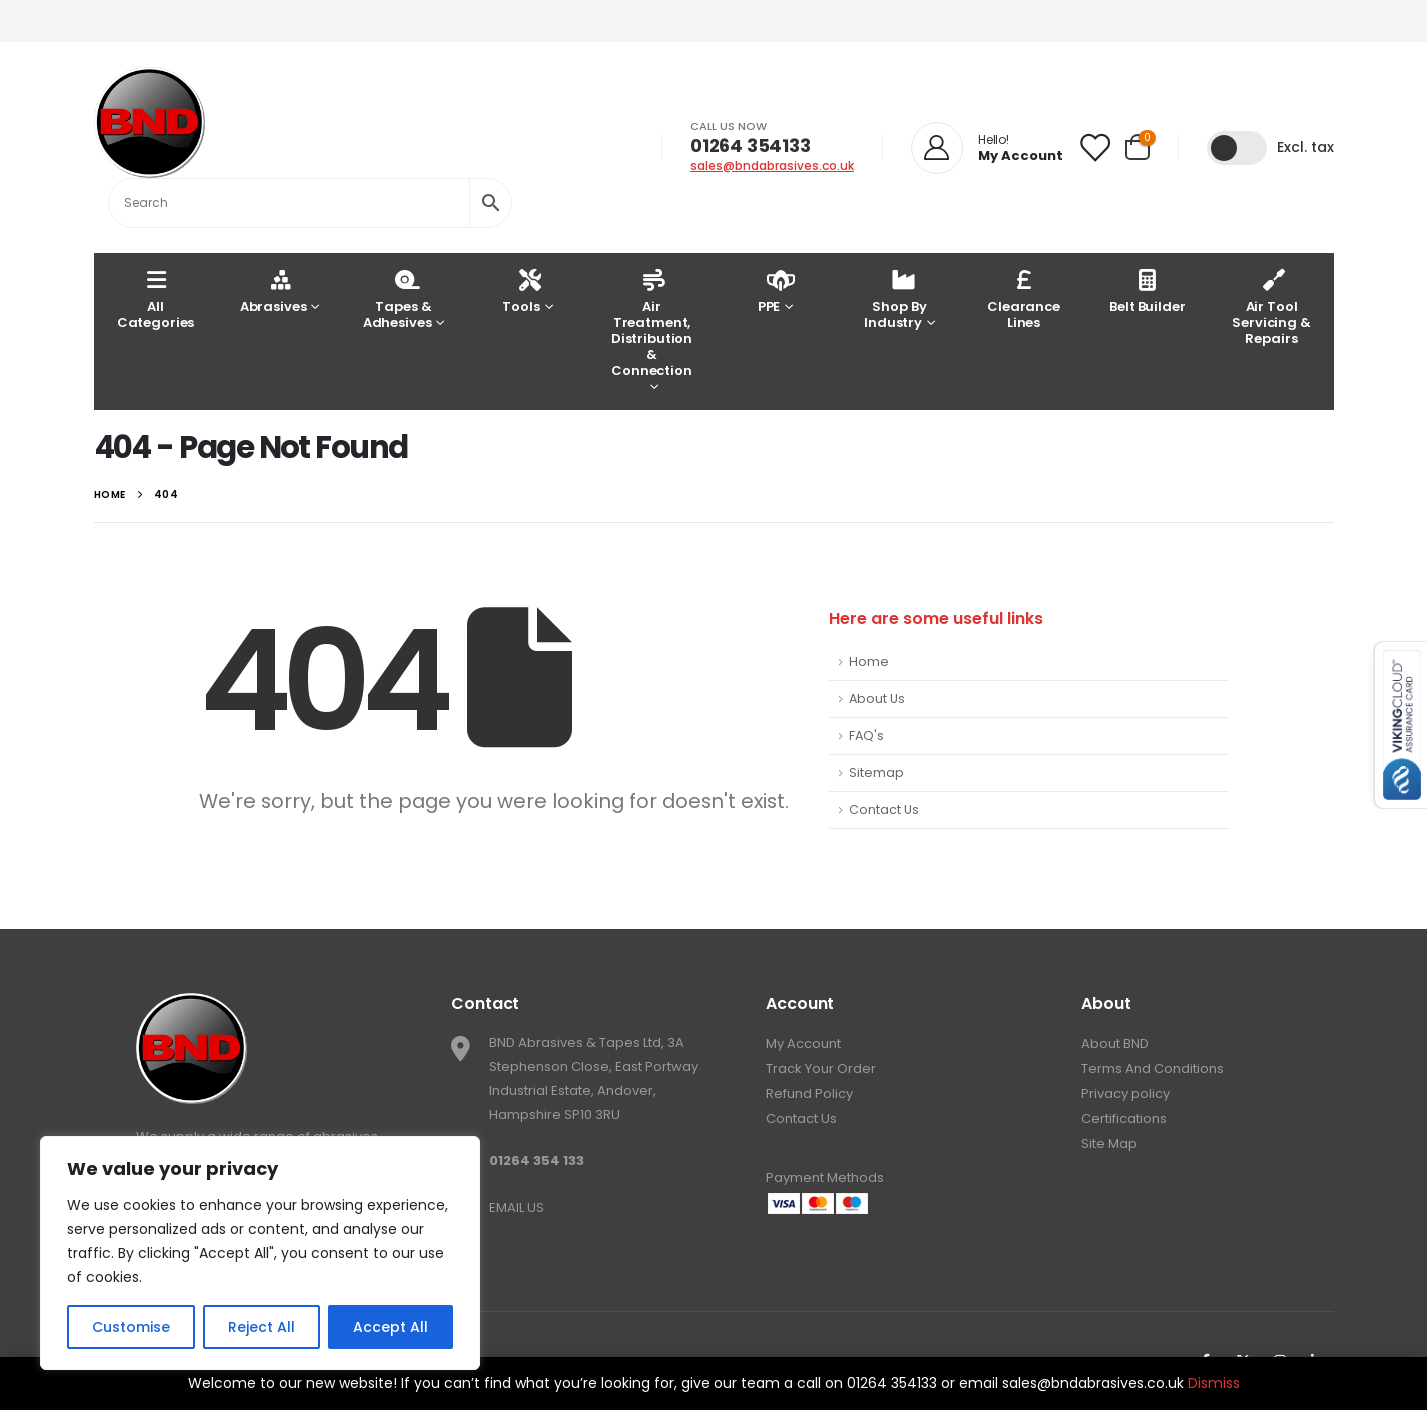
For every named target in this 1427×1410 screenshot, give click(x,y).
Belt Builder (1147, 290)
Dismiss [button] (1214, 1383)
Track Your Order (821, 1068)
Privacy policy (1125, 1093)
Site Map (1109, 1143)
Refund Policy (809, 1093)
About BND (1115, 1043)
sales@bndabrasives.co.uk (772, 165)
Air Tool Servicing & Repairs (1271, 306)
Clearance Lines (1023, 298)
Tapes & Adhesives (397, 298)
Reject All (261, 1327)
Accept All (390, 1327)
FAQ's (866, 735)
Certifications (1124, 1118)
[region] (260, 1253)
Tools (520, 290)
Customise (131, 1327)
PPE (771, 290)
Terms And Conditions (1152, 1068)
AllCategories (156, 298)
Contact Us (884, 809)
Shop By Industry (895, 298)
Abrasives (273, 290)
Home (869, 661)
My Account (803, 1043)
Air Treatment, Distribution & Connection (651, 322)
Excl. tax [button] (1305, 147)
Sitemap (876, 772)
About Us (877, 698)
